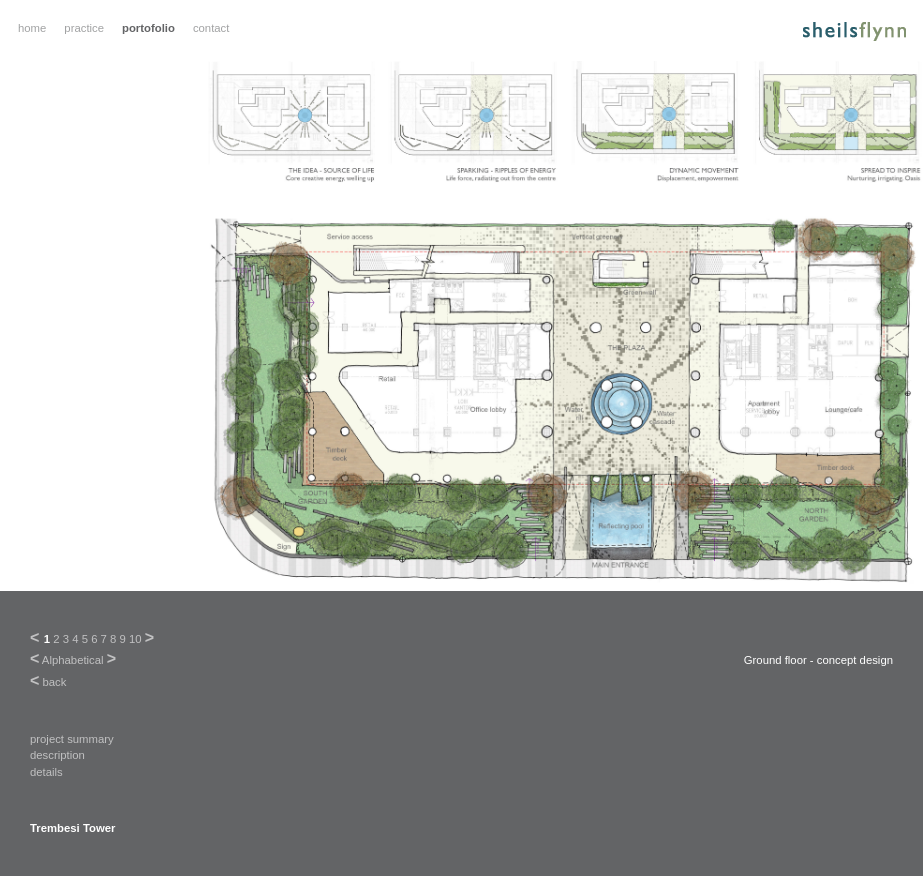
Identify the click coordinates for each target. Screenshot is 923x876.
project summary (72, 739)
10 (135, 639)
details (46, 772)
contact (211, 28)
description (57, 755)
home (32, 28)
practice (84, 28)
